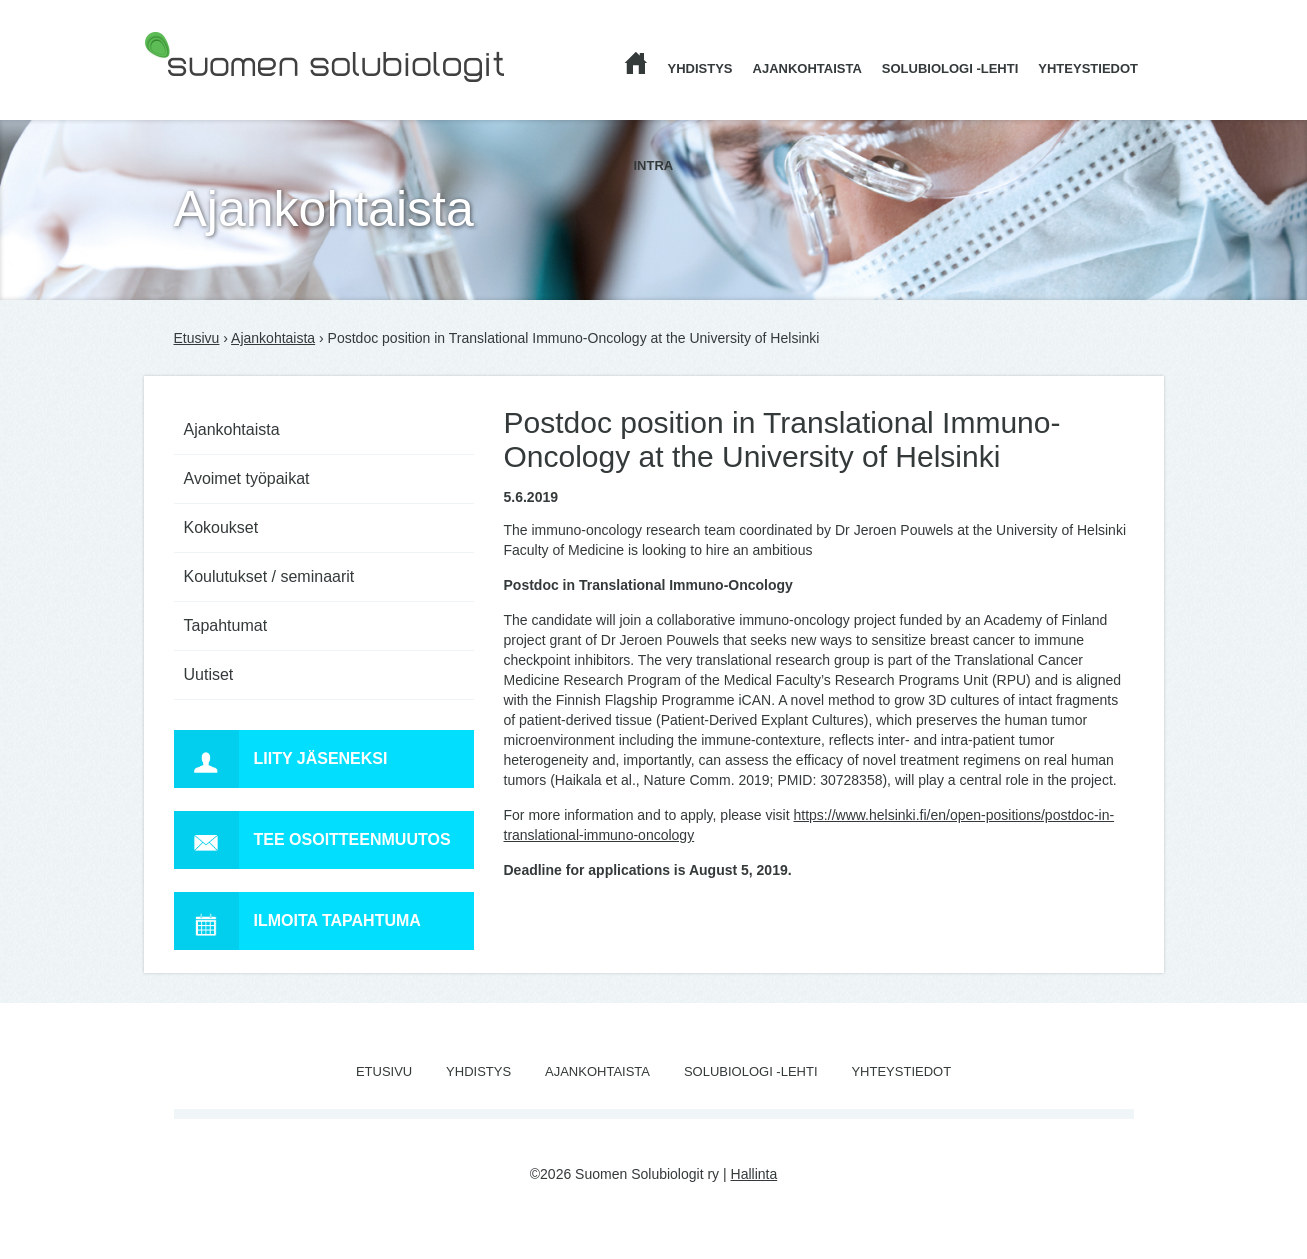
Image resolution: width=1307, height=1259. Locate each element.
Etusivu (197, 338)
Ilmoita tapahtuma (297, 921)
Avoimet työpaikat (247, 478)
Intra (654, 165)
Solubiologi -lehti (950, 68)
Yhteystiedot (1088, 68)
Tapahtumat (226, 625)
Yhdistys (700, 68)
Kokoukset (221, 527)
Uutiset (209, 674)
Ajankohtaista (807, 68)
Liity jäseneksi (281, 759)
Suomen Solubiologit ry (216, 95)
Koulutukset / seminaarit (269, 576)
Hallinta (754, 1174)
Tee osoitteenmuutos (312, 840)
